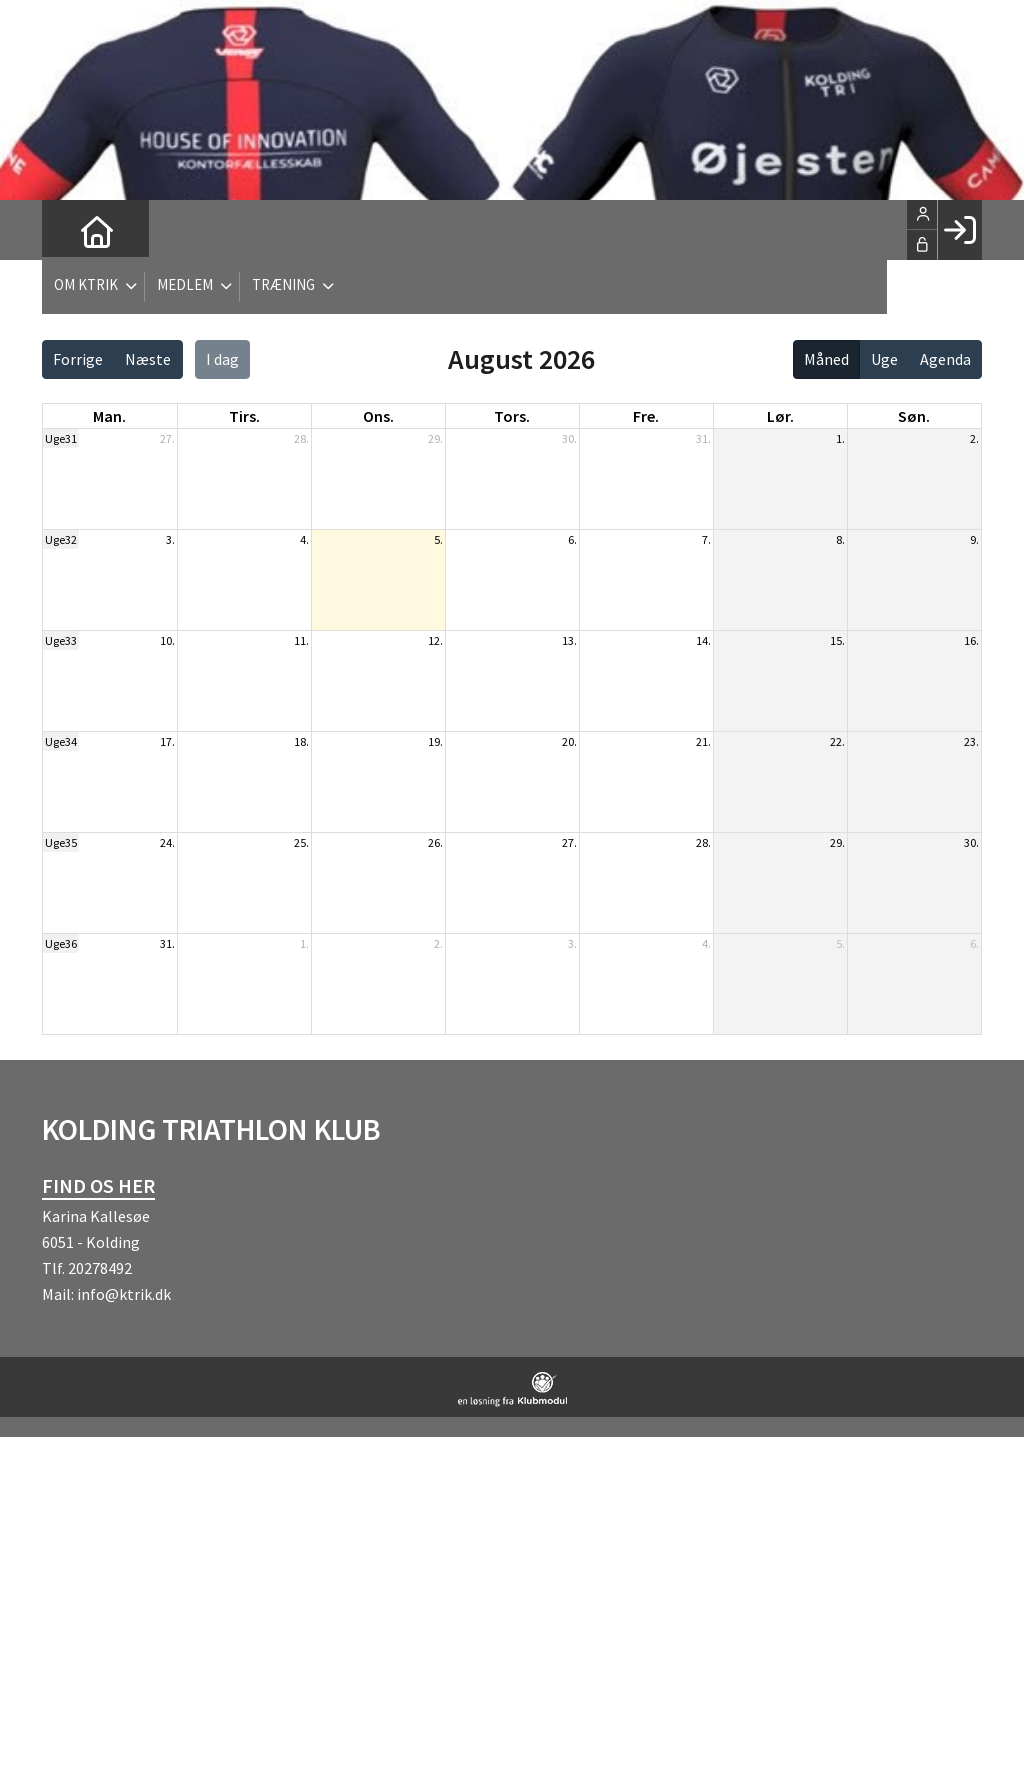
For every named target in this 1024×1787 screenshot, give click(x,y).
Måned (826, 359)
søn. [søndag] (914, 416)
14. (703, 640)
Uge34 (61, 741)
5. (438, 539)
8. (840, 539)
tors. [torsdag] (512, 416)
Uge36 (61, 943)
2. (974, 438)
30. (569, 438)
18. (301, 741)
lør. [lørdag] (780, 416)
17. (167, 741)
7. (706, 539)
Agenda (945, 359)
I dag (222, 359)
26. (435, 842)
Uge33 (61, 640)
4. (304, 539)
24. (167, 842)
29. (435, 438)
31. (703, 438)
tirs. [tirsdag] (244, 416)
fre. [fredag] (646, 416)
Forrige (78, 359)
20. (569, 741)
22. (837, 741)
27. (167, 438)
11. (301, 640)
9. (974, 539)
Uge (884, 359)
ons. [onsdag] (378, 416)
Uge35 (61, 842)
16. (971, 640)
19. (435, 741)
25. (301, 842)
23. (971, 741)
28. (301, 438)
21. (703, 741)
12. (435, 640)
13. (569, 640)
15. (837, 640)
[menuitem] (72, 230)
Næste (148, 359)
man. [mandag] (109, 416)
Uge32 (61, 539)
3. (170, 539)
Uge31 (61, 438)
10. (167, 640)
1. (840, 438)
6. (572, 539)
